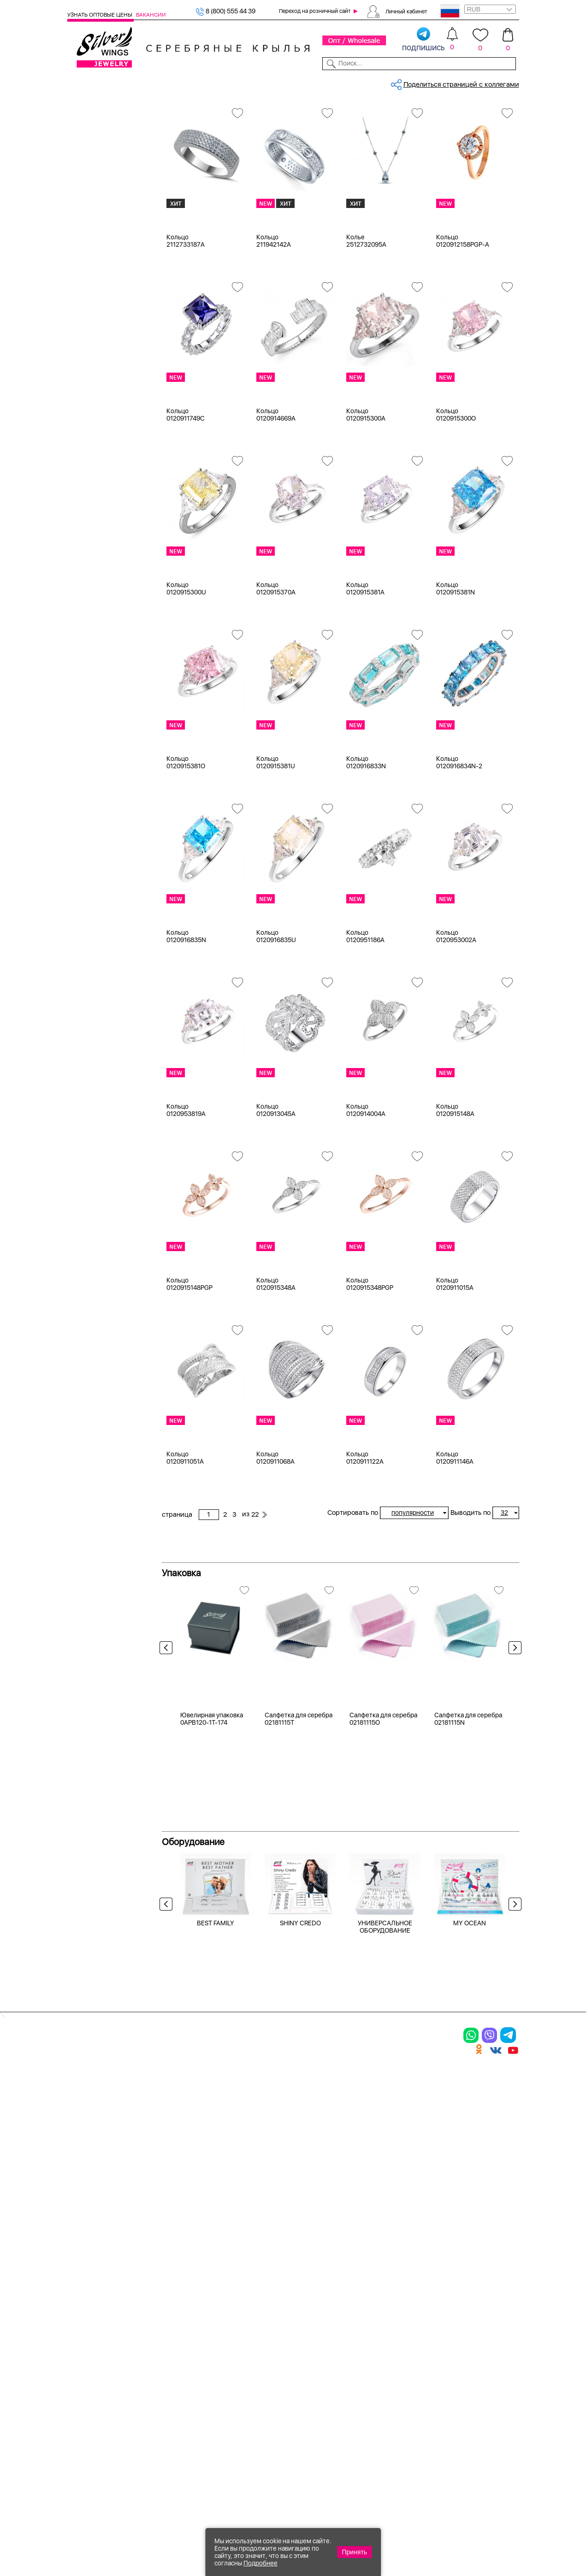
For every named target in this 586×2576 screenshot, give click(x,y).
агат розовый (100, 487)
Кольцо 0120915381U (275, 846)
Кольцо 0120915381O (185, 846)
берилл (90, 533)
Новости (321, 82)
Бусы (87, 241)
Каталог (79, 82)
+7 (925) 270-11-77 (381, 2526)
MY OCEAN (469, 2164)
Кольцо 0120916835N (186, 1020)
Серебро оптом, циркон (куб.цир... (242, 112)
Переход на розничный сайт (315, 11)
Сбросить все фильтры (202, 145)
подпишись (423, 39)
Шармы (91, 184)
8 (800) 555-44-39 (476, 2526)
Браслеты (94, 195)
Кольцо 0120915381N (455, 672)
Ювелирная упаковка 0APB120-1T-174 (211, 1960)
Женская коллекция (99, 126)
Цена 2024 (95, 370)
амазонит (94, 510)
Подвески (94, 172)
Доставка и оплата (409, 2305)
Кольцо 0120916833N (366, 846)
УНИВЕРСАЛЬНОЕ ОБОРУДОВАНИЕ (385, 2168)
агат (86, 453)
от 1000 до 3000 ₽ (108, 638)
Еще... (76, 569)
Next (512, 1734)
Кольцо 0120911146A (455, 1542)
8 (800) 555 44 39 (225, 11)
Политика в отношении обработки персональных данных (324, 2432)
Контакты (386, 82)
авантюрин (96, 441)
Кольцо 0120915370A (276, 672)
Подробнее (260, 2563)
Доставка (353, 82)
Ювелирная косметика (104, 299)
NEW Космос (99, 430)
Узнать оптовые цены (100, 15)
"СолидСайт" (226, 2480)
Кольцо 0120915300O (456, 499)
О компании (424, 82)
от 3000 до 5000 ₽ (108, 650)
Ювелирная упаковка (113, 138)
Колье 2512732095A (366, 325)
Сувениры (83, 288)
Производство (324, 2305)
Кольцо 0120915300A (365, 499)
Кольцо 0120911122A (365, 1542)
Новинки (177, 82)
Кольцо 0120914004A (365, 1194)
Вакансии (151, 15)
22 (420, 162)
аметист (92, 522)
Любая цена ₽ (101, 603)
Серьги (90, 161)
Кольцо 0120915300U (186, 672)
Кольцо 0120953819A (186, 1194)
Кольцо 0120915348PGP (369, 1368)
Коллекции (250, 82)
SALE (153, 82)
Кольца (90, 149)
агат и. (90, 476)
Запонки (92, 253)
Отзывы (508, 82)
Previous (168, 1734)
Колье (88, 207)
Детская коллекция (98, 276)
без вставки (98, 418)
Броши (90, 218)
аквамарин (96, 499)
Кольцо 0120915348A (276, 1368)
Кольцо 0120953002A (456, 1020)
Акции (309, 2338)
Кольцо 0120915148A (455, 1194)
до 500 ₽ (93, 615)
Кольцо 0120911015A (455, 1368)
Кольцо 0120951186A (365, 1020)
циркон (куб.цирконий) (116, 407)
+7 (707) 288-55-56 (468, 2542)
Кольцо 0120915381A (365, 672)
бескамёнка (98, 545)
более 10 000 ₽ (103, 673)
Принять (354, 2552)
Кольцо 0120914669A (276, 499)
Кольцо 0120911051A (185, 1542)
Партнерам (288, 82)
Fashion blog (397, 2395)
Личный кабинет (406, 11)
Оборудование (469, 82)
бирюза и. (95, 556)
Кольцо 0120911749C (185, 499)
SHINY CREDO (300, 2164)
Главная (173, 112)
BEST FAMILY (215, 2164)
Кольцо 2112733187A (185, 325)
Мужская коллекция (99, 265)
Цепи (75, 322)
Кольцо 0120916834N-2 (459, 846)
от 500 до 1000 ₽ (106, 627)
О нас (385, 2338)
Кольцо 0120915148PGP (189, 1368)
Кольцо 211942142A (273, 325)
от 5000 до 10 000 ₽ (111, 661)
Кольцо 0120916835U (276, 1020)
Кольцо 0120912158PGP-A (462, 325)
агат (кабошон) (103, 464)
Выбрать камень (118, 82)
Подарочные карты (97, 311)
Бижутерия (212, 82)
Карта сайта (397, 2411)
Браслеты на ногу (107, 230)
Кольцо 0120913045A (276, 1194)
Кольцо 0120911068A (275, 1542)
